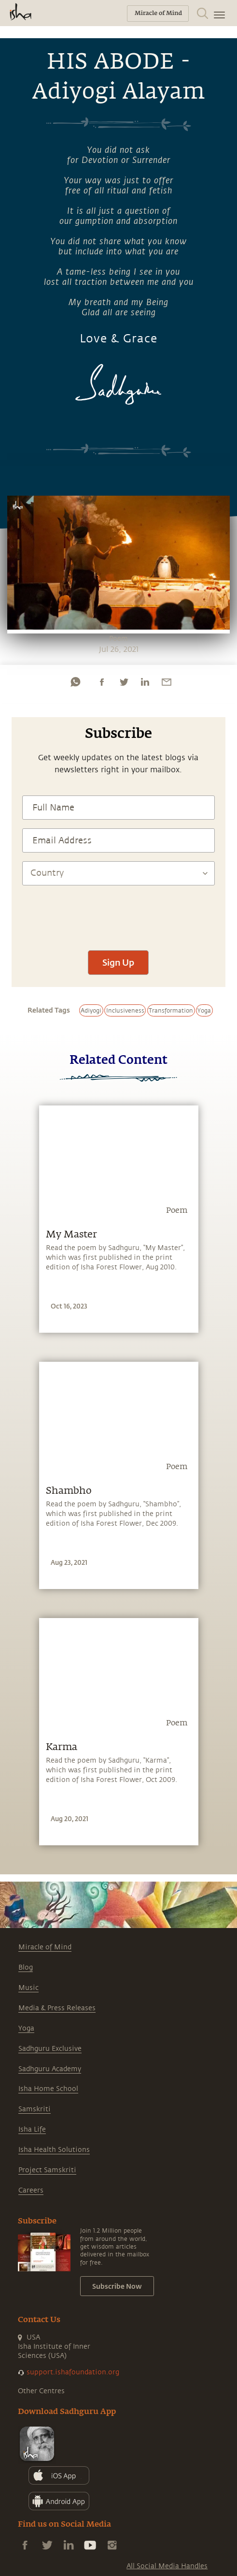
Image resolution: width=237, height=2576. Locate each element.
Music (28, 1987)
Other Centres (41, 2391)
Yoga (26, 2028)
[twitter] (123, 682)
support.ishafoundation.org (73, 2372)
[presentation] (118, 913)
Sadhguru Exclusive (50, 2048)
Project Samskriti (47, 2170)
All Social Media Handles (167, 2566)
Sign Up (118, 962)
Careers (30, 2190)
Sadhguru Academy (49, 2069)
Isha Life (32, 2129)
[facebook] (102, 682)
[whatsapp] (75, 682)
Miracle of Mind (44, 1947)
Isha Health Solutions (54, 2149)
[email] (166, 682)
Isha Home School (48, 2088)
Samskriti (34, 2109)
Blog (25, 1967)
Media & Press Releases (57, 2008)
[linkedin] (145, 682)
